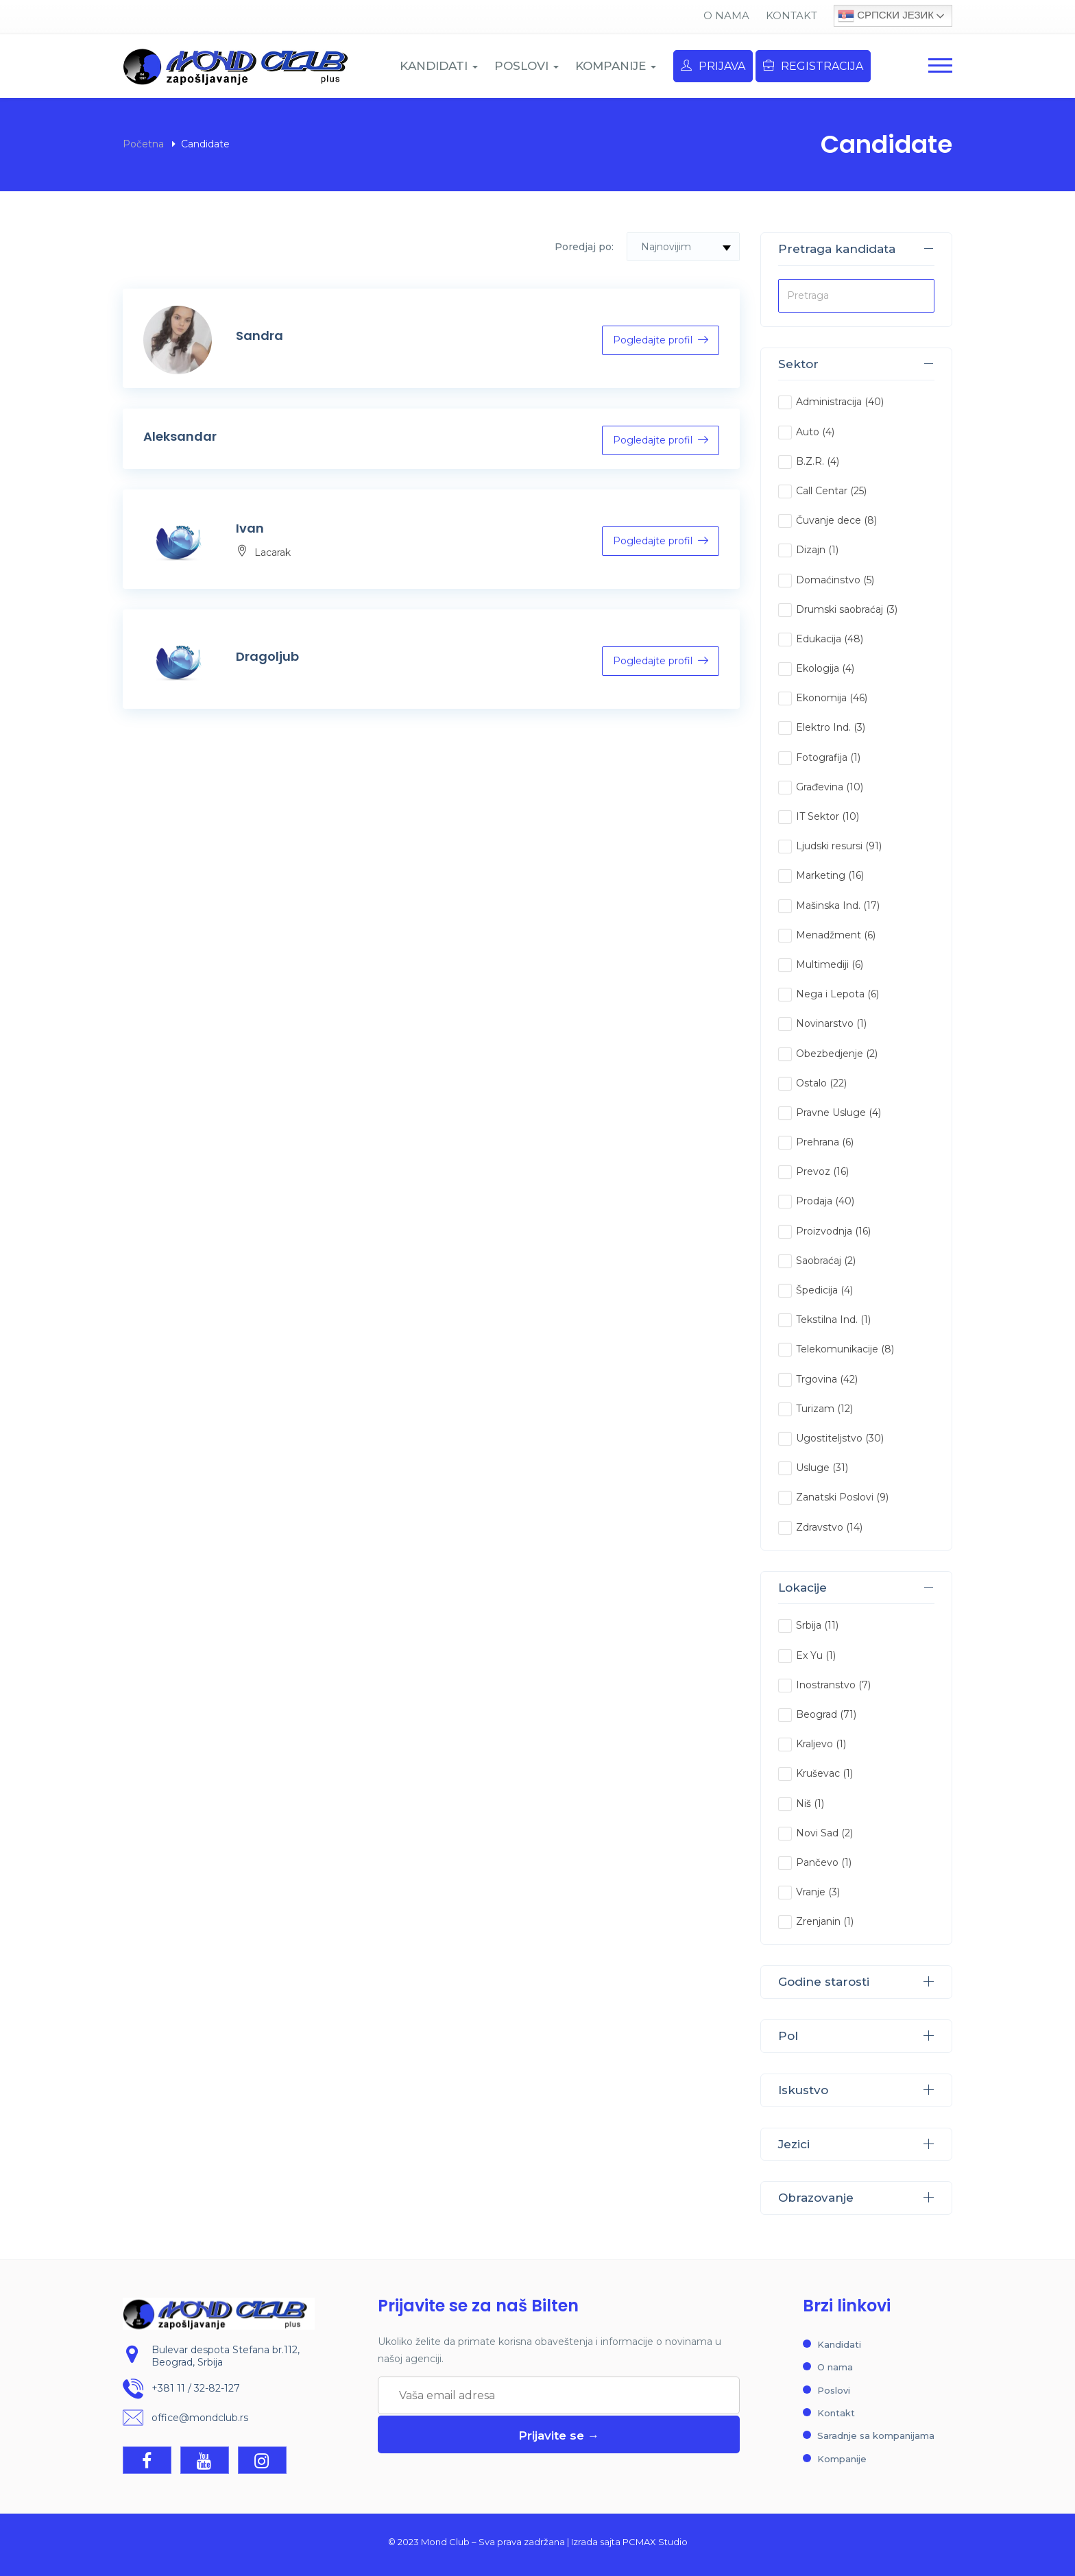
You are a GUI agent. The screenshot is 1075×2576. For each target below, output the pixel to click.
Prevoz (813, 1171)
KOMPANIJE (615, 66)
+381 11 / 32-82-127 (196, 2388)
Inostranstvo (826, 1685)
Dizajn (810, 550)
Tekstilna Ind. (827, 1319)
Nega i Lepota (830, 994)
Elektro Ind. (823, 727)
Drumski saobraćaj (839, 609)
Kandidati (839, 2344)
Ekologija (817, 668)
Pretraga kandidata (856, 249)
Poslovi (833, 2390)
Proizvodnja (824, 1231)
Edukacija (818, 639)
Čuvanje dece (828, 520)
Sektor (856, 364)
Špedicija (817, 1290)
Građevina (819, 787)
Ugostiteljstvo (829, 1438)
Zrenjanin (818, 1921)
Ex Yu (809, 1655)
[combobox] (683, 246)
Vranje (810, 1892)
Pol (856, 2036)
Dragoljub (267, 656)
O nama (726, 15)
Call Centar (821, 491)
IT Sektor (817, 816)
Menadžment (828, 935)
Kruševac (818, 1773)
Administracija (829, 402)
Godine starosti (856, 1982)
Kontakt (791, 15)
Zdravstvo (819, 1527)
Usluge (813, 1467)
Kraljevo (814, 1744)
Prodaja (814, 1201)
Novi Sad (817, 1833)
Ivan (250, 528)
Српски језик (886, 16)
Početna (143, 144)
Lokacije (856, 1587)
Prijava (713, 66)
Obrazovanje (856, 2197)
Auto (807, 432)
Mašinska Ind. (828, 905)
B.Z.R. (810, 461)
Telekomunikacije (837, 1349)
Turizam (815, 1408)
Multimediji (822, 964)
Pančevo (817, 1862)
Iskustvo (856, 2090)
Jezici (856, 2144)
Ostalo (811, 1083)
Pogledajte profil (660, 340)
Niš (803, 1803)
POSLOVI (526, 66)
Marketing (820, 875)
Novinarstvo (825, 1023)
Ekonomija (821, 698)
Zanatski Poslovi (834, 1497)
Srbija (808, 1625)
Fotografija (821, 757)
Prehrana (817, 1142)
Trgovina (816, 1379)
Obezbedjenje (829, 1053)
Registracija (813, 66)
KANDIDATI (439, 66)
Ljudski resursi (829, 846)
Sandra (259, 335)
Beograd (816, 1714)
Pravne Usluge (831, 1112)
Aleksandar (180, 436)
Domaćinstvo (828, 580)
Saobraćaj (818, 1260)
